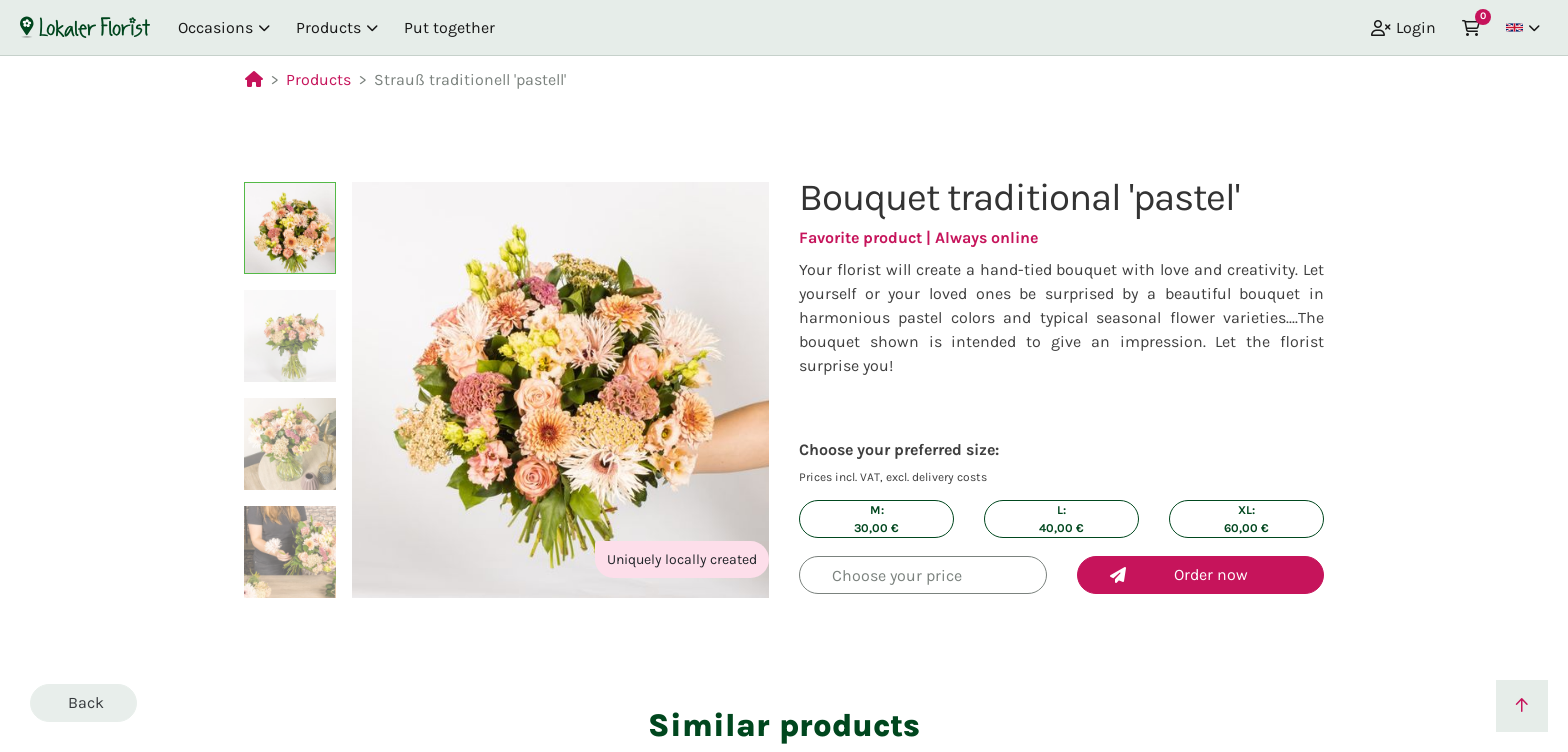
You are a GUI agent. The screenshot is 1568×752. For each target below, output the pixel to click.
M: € (876, 519)
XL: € (1246, 519)
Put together (449, 27)
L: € (1061, 519)
